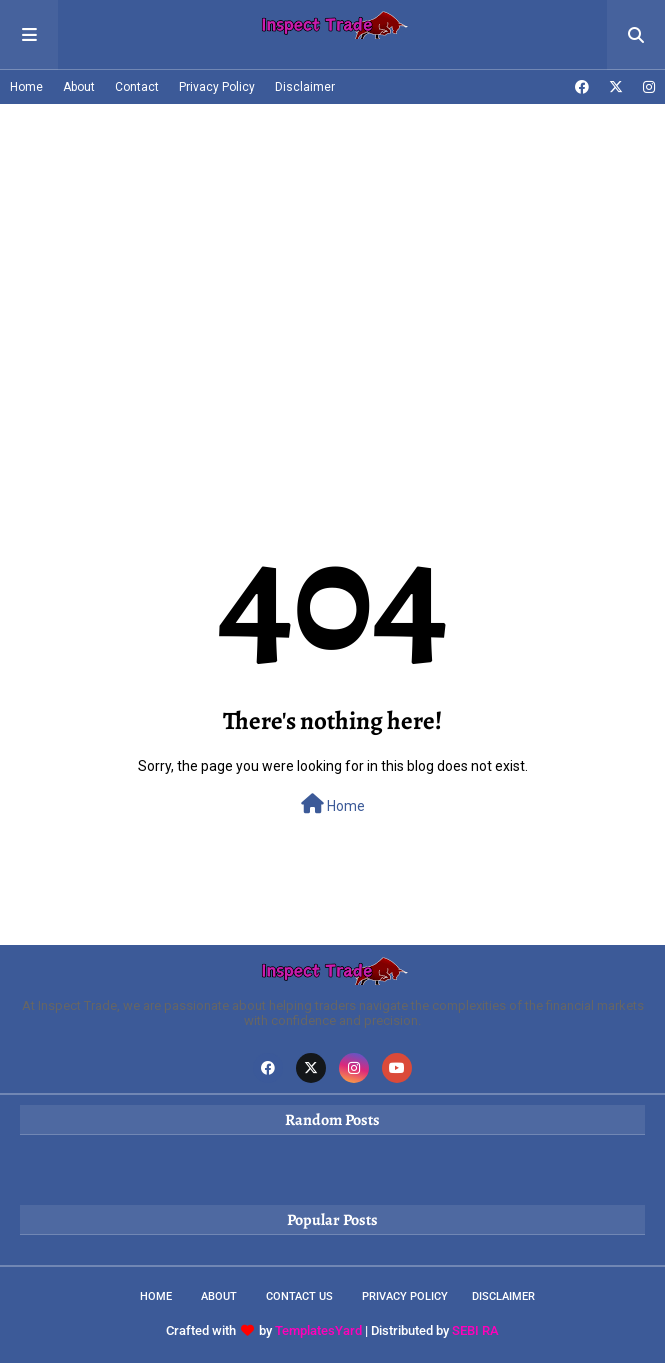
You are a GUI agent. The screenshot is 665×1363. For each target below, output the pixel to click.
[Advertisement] (332, 254)
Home (26, 87)
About (79, 87)
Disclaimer (305, 87)
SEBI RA (475, 1330)
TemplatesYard (318, 1330)
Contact (137, 87)
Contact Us (299, 1296)
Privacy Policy (217, 87)
